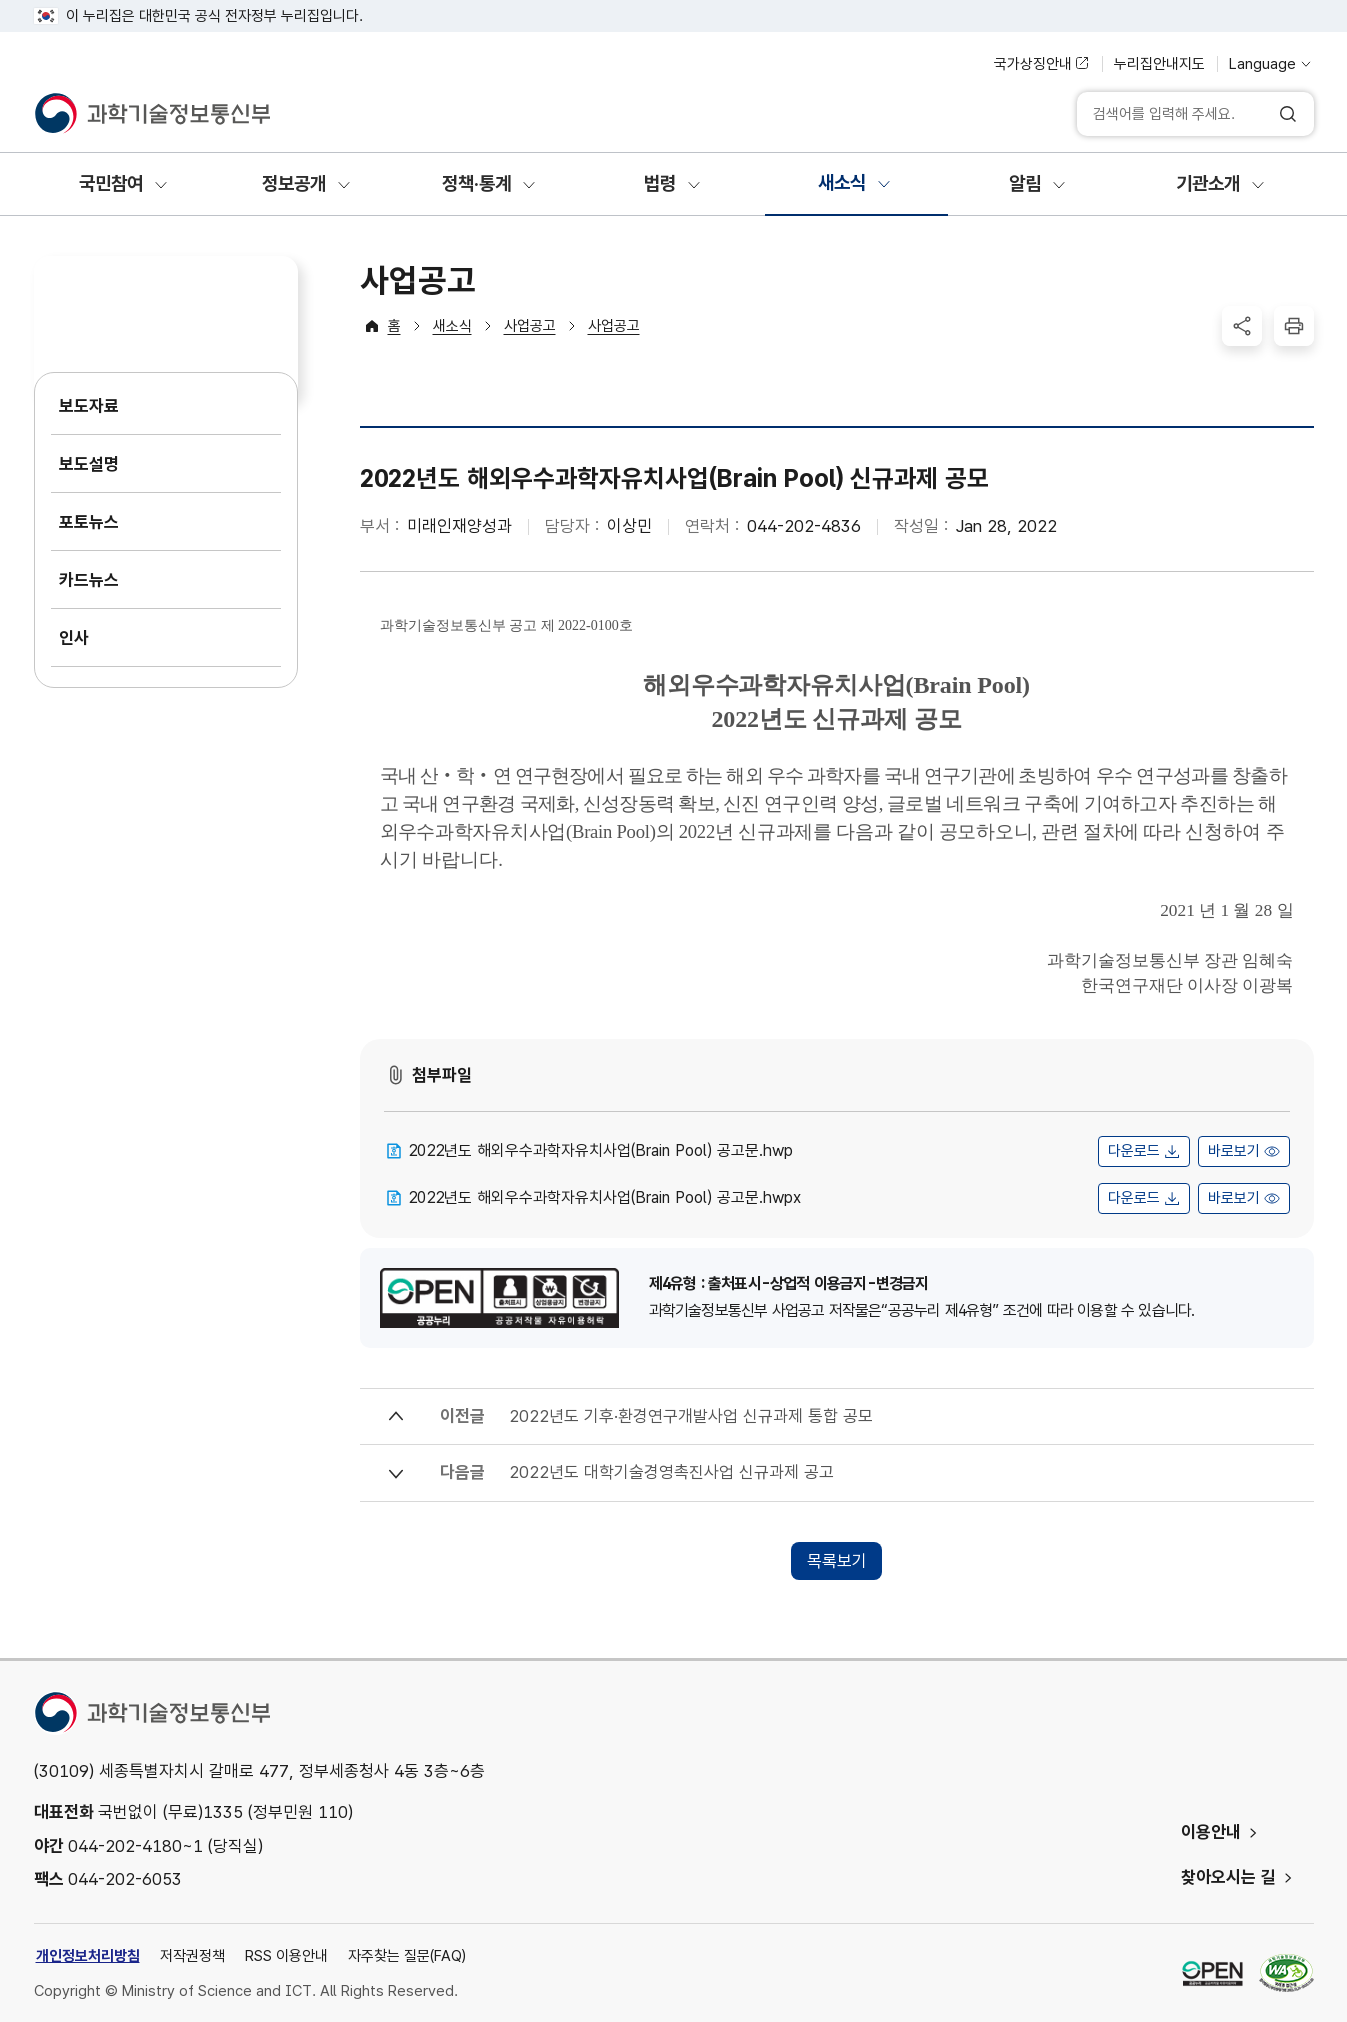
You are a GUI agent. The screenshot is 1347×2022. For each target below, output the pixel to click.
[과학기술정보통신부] (152, 114)
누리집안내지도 (1159, 64)
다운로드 (1134, 1151)
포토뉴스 (89, 522)
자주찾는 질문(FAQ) (407, 1956)
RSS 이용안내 (286, 1956)
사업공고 (530, 326)
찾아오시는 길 (1228, 1877)
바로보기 (1234, 1151)
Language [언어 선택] (1262, 64)
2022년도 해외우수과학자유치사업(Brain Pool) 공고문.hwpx (604, 1197)
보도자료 (89, 406)
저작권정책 (192, 1956)
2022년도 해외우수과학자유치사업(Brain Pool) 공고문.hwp (600, 1150)
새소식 (452, 326)
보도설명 (89, 464)
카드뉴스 (89, 580)
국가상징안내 (1033, 64)
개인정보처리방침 (88, 1956)
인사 (74, 638)
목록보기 (837, 1561)
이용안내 (1211, 1832)
